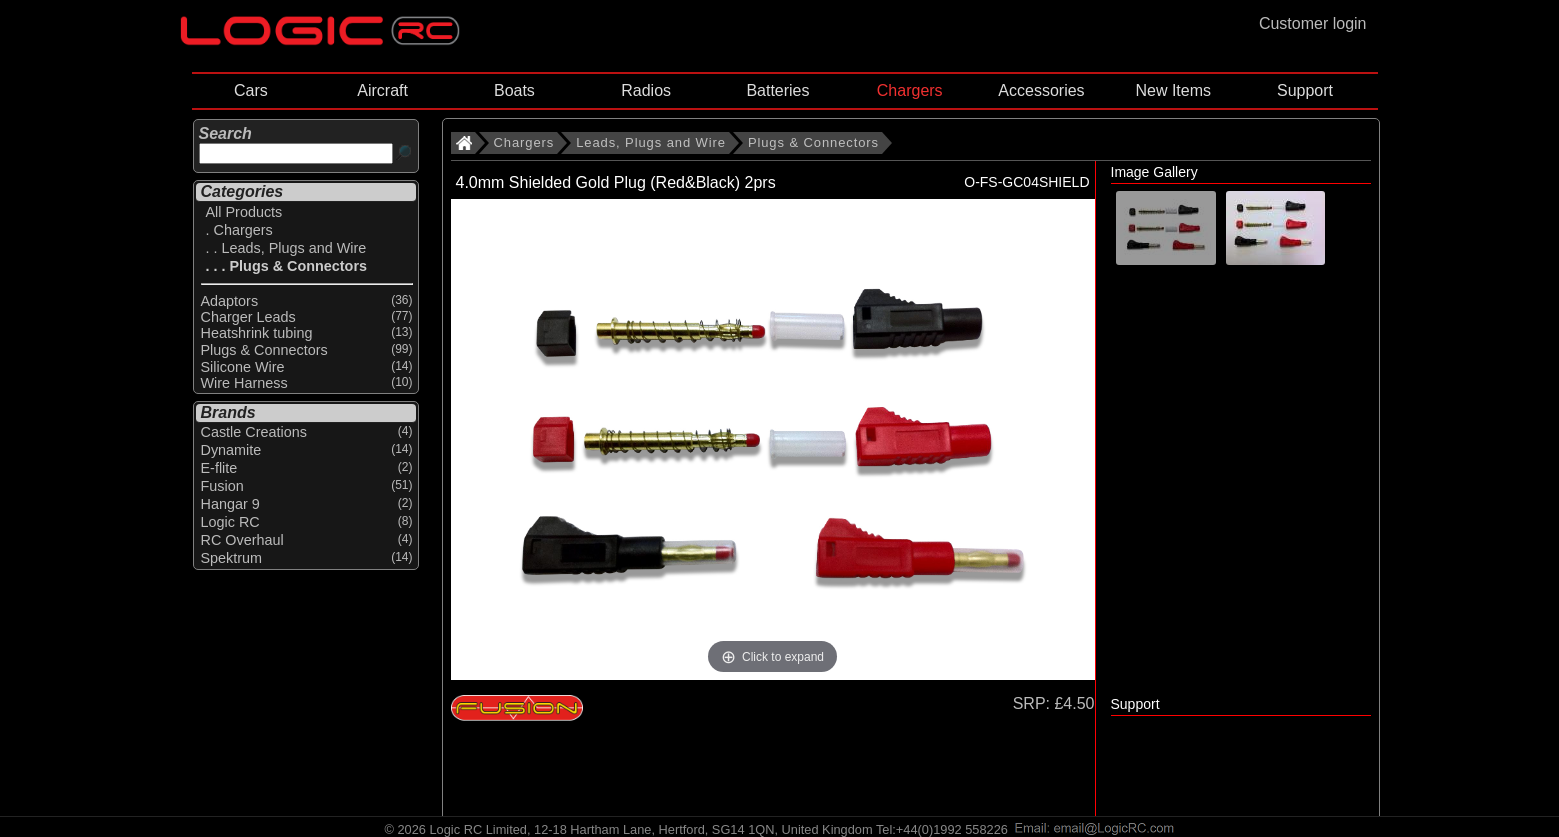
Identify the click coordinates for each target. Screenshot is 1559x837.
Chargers (910, 90)
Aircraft (382, 90)
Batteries (777, 90)
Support (1305, 90)
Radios (646, 90)
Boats (514, 90)
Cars (251, 90)
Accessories (1041, 90)
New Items (1173, 90)
